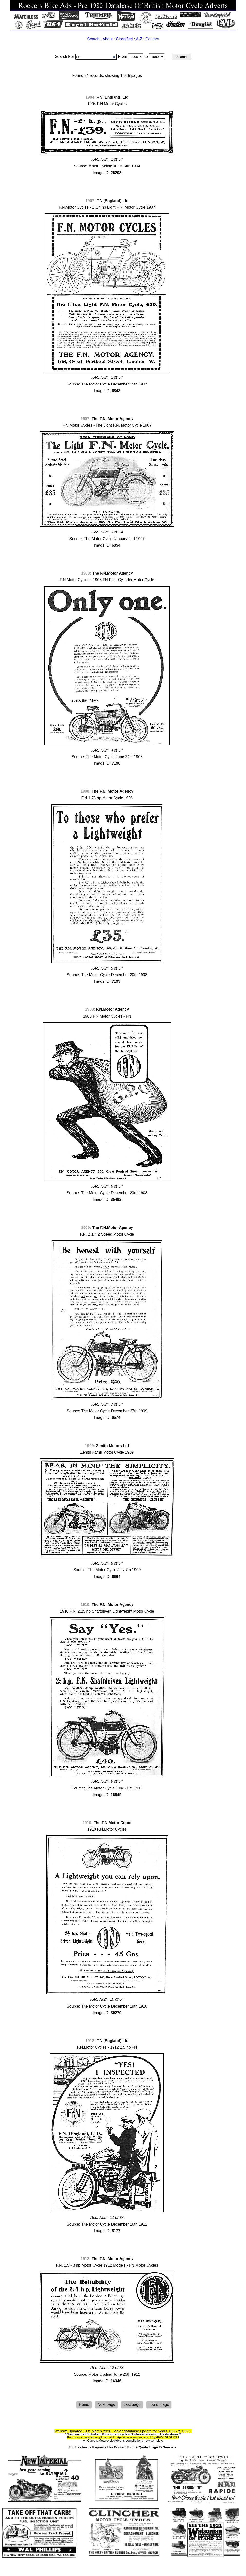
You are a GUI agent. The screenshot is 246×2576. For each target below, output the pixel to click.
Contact (152, 39)
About (108, 39)
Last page (132, 2404)
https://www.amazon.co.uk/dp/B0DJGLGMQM (147, 2437)
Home (84, 2404)
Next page (106, 2404)
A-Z (139, 39)
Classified (124, 39)
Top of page (159, 2404)
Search (93, 39)
